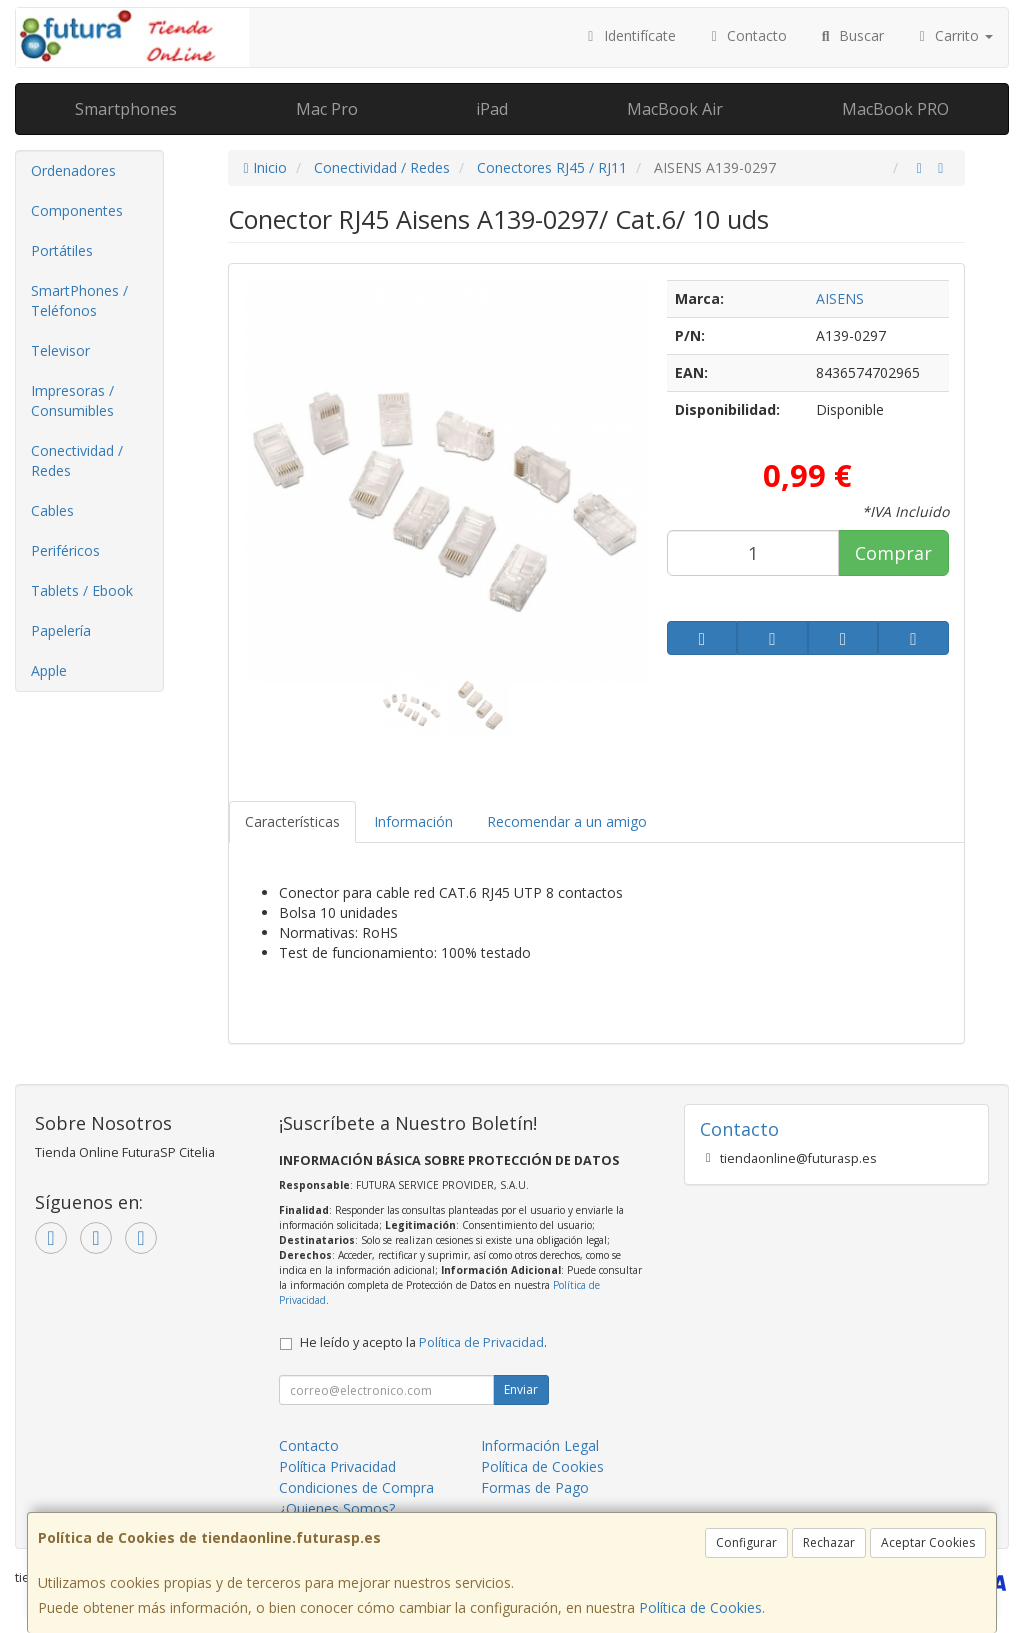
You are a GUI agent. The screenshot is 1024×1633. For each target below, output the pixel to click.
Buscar (850, 35)
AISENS (840, 298)
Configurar (746, 1542)
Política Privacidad (337, 1466)
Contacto (747, 35)
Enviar (521, 1389)
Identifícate (629, 35)
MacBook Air (675, 109)
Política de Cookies (700, 1607)
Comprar (893, 553)
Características (292, 821)
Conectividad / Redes (77, 460)
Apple (49, 670)
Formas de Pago (535, 1487)
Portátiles (62, 250)
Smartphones (126, 109)
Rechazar (829, 1542)
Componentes (77, 210)
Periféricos (65, 550)
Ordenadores (73, 170)
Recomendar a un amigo (567, 821)
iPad (492, 109)
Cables (52, 510)
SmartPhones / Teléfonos (79, 300)
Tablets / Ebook (82, 590)
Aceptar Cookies (928, 1542)
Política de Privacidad (481, 1342)
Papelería (61, 630)
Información (413, 821)
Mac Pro (327, 109)
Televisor (60, 350)
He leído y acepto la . (423, 1342)
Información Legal (540, 1445)
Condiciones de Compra (356, 1487)
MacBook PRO (895, 109)
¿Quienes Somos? (337, 1508)
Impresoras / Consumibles (72, 400)
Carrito (954, 35)
